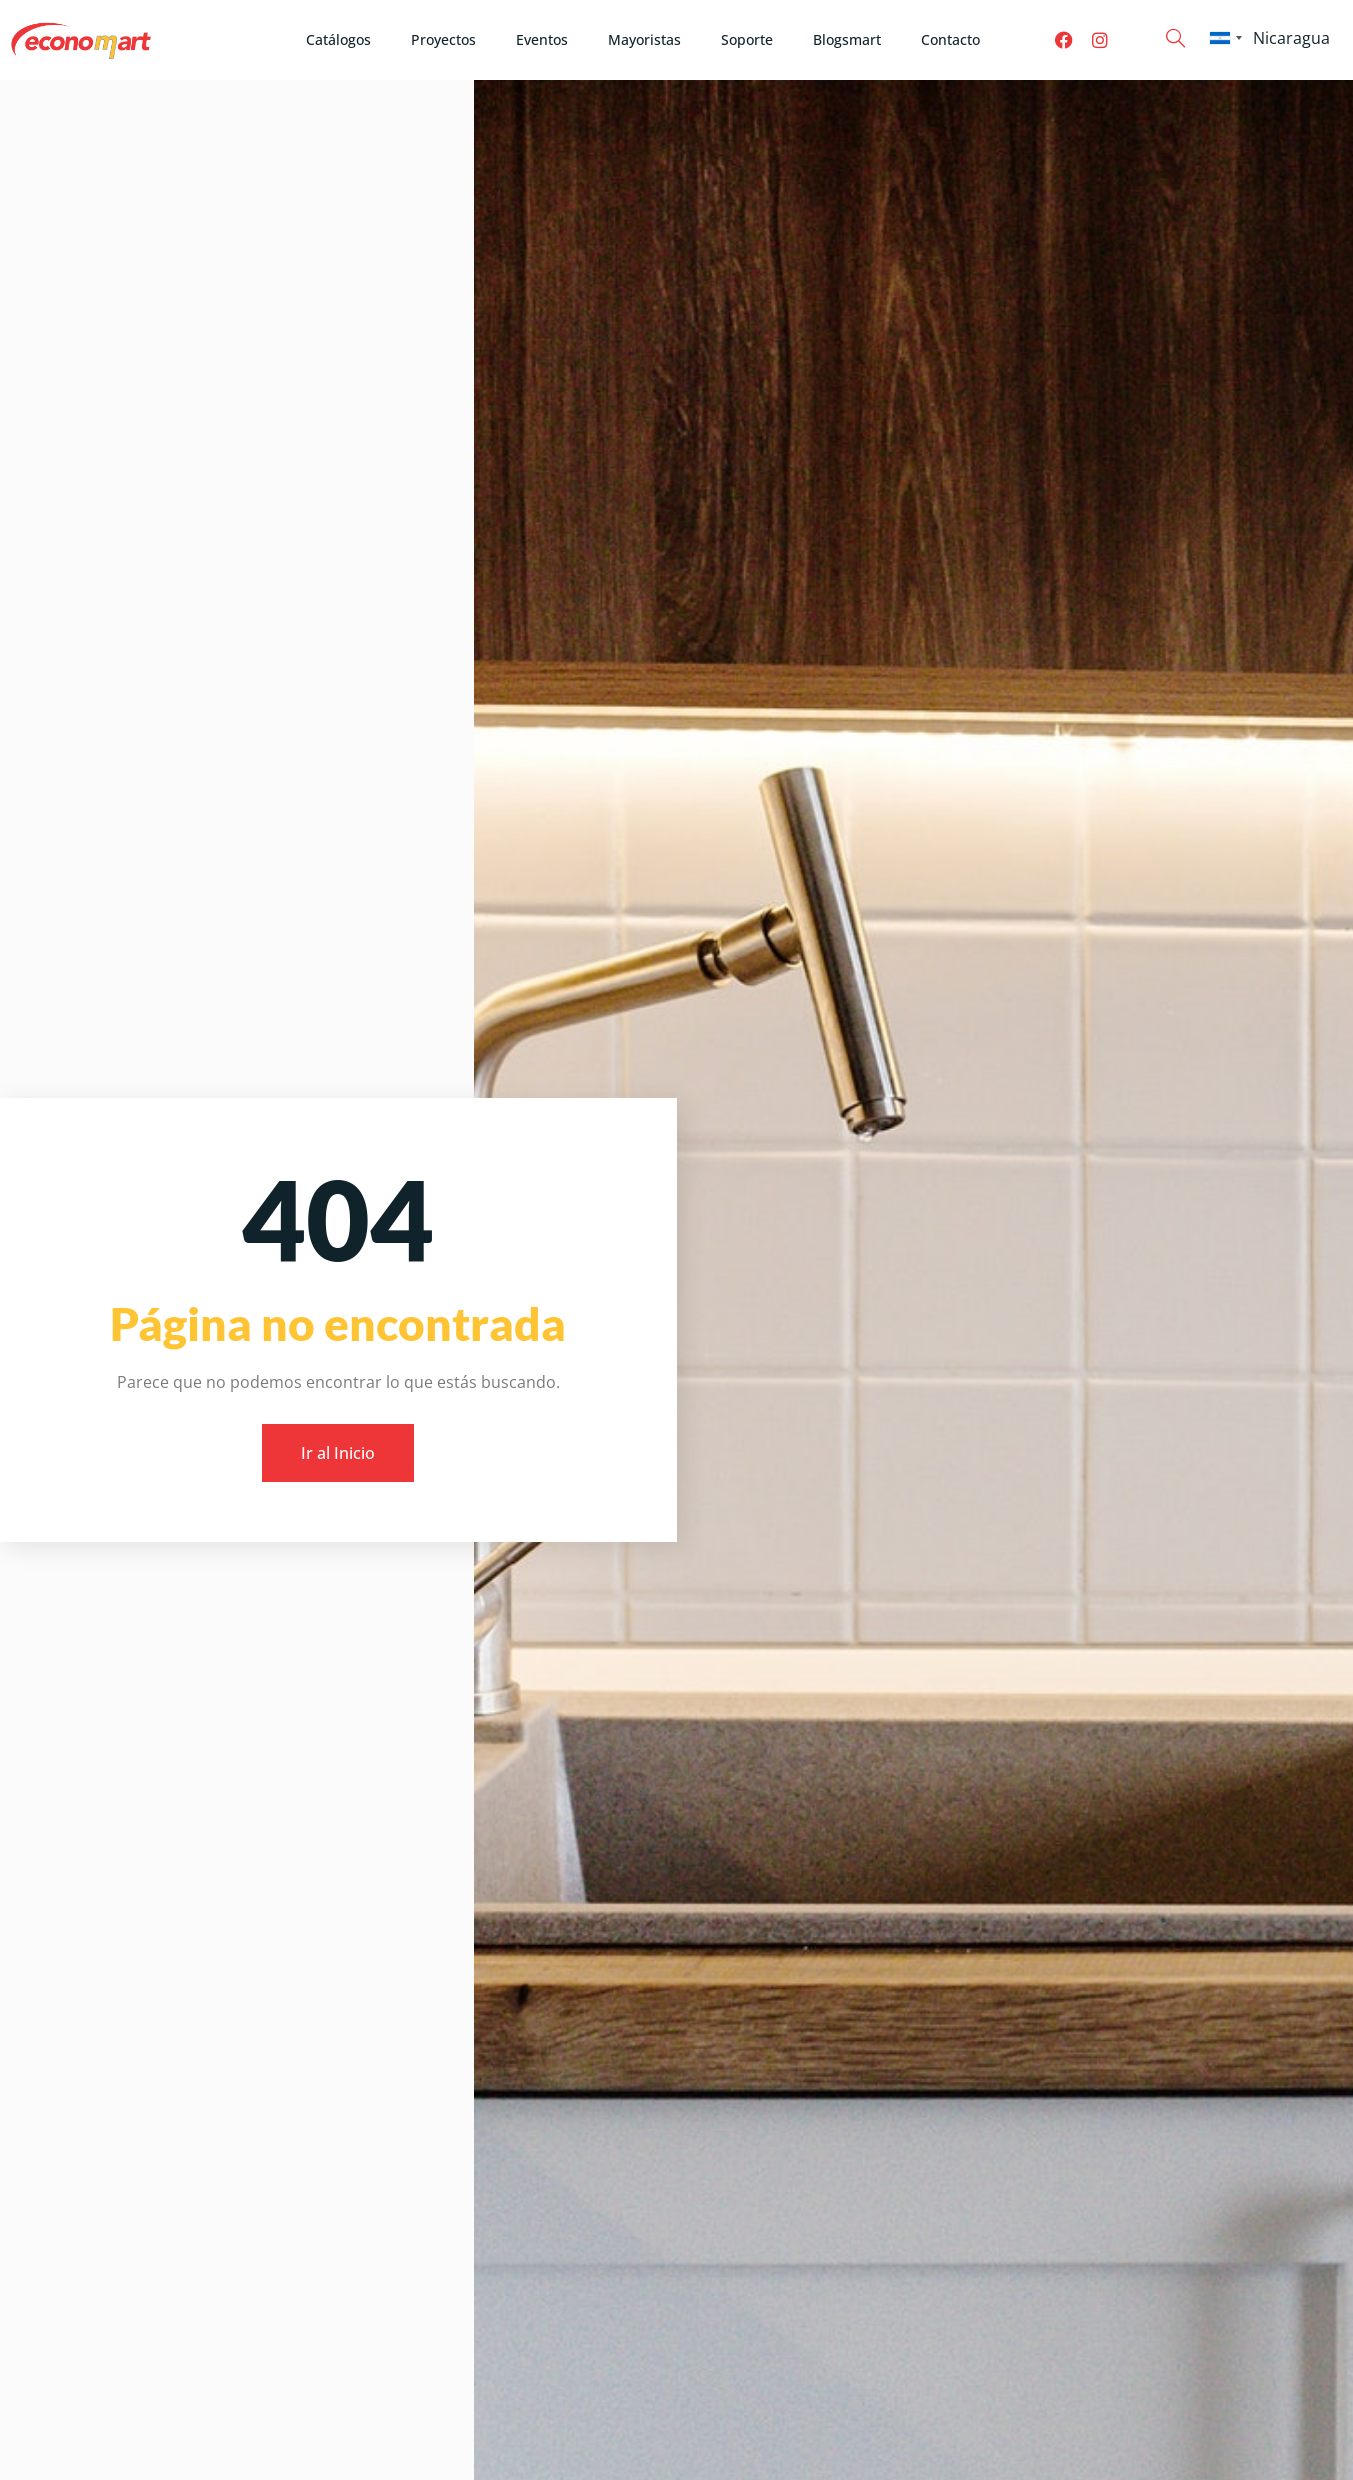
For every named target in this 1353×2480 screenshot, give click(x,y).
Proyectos (443, 39)
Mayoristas (644, 39)
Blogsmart (847, 39)
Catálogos (338, 39)
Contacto (950, 39)
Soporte (747, 39)
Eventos (542, 39)
